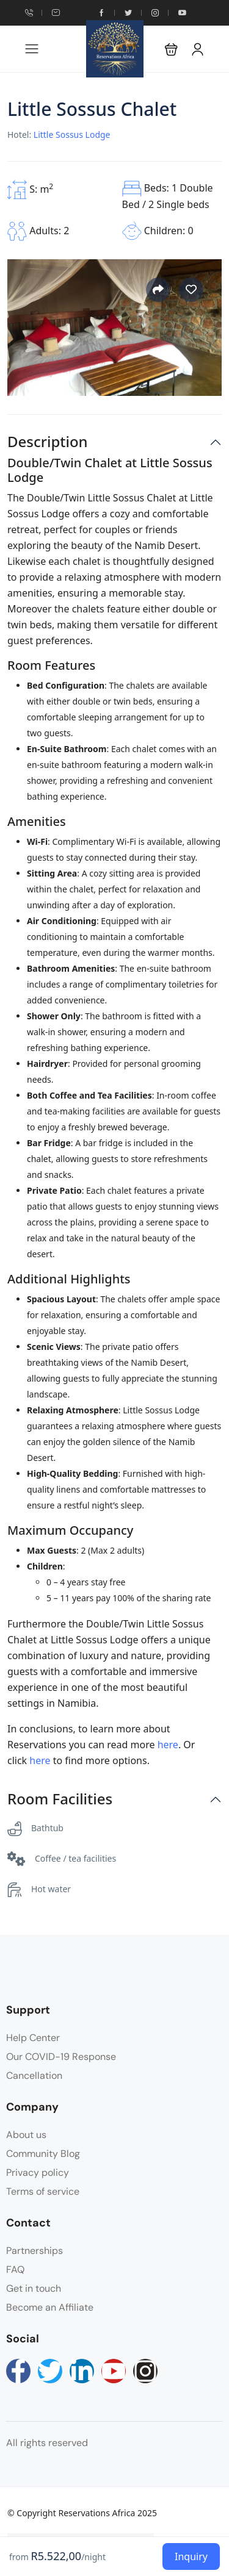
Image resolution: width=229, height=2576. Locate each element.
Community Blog (43, 2153)
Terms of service (42, 2191)
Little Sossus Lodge (72, 134)
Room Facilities (59, 1799)
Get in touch (33, 2288)
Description (47, 442)
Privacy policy (37, 2172)
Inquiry (191, 2556)
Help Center (33, 2037)
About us (26, 2134)
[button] (171, 49)
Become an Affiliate (49, 2307)
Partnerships (34, 2250)
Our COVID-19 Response (61, 2056)
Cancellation (34, 2075)
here (168, 1744)
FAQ (15, 2269)
